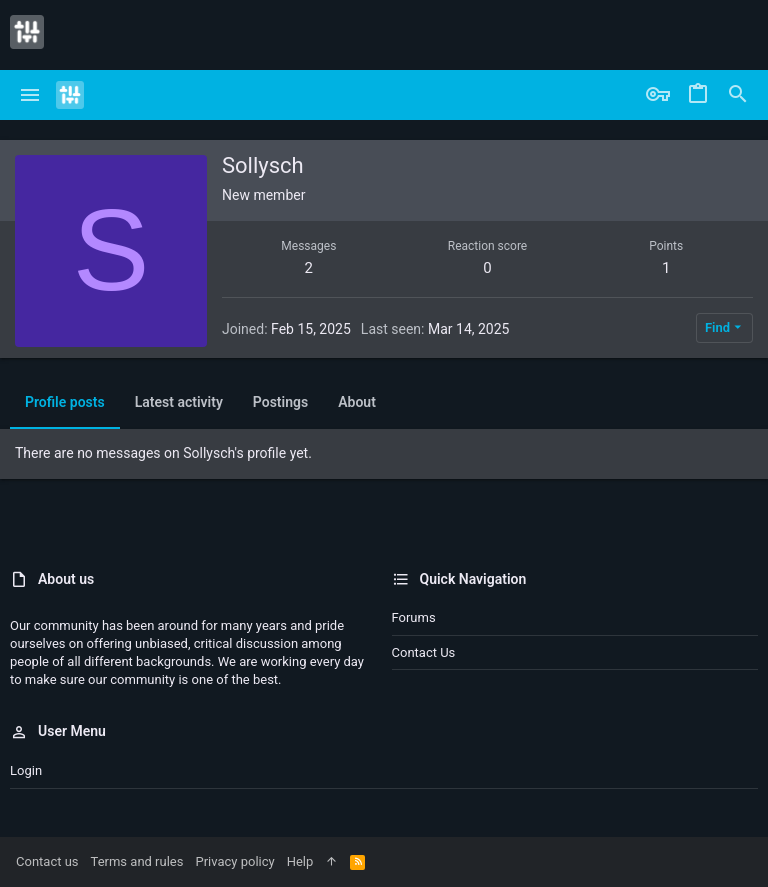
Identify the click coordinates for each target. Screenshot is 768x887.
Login (26, 770)
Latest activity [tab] (179, 402)
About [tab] (357, 402)
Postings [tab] (280, 402)
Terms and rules (137, 861)
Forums (414, 617)
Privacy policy (234, 861)
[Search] (738, 95)
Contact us (424, 652)
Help (300, 861)
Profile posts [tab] (65, 402)
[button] (30, 95)
